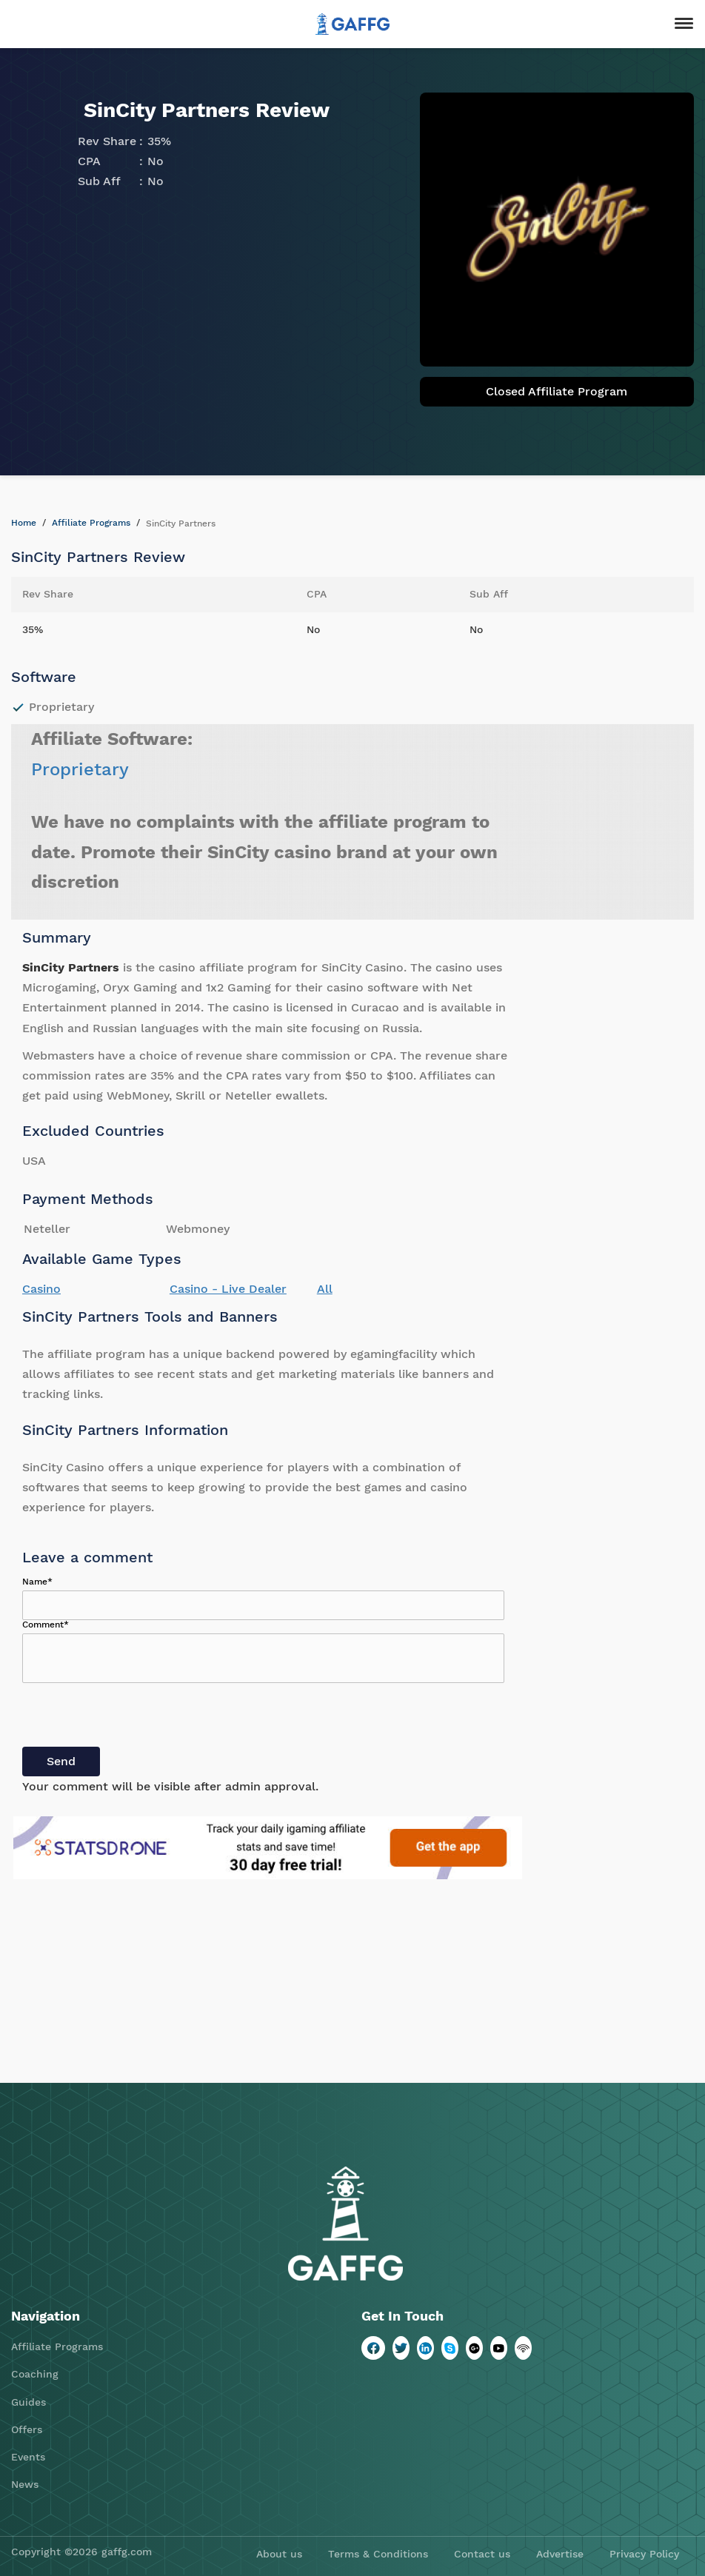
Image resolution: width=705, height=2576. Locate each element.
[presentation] (134, 1718)
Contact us (482, 2554)
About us (279, 2554)
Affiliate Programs (91, 523)
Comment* (45, 1624)
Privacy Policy (644, 2554)
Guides (28, 2402)
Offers (26, 2429)
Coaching (35, 2374)
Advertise (560, 2554)
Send (61, 1761)
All (325, 1289)
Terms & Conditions (378, 2554)
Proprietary (80, 769)
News (25, 2484)
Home (23, 523)
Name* (37, 1581)
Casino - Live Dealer (228, 1289)
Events (28, 2457)
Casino (41, 1289)
